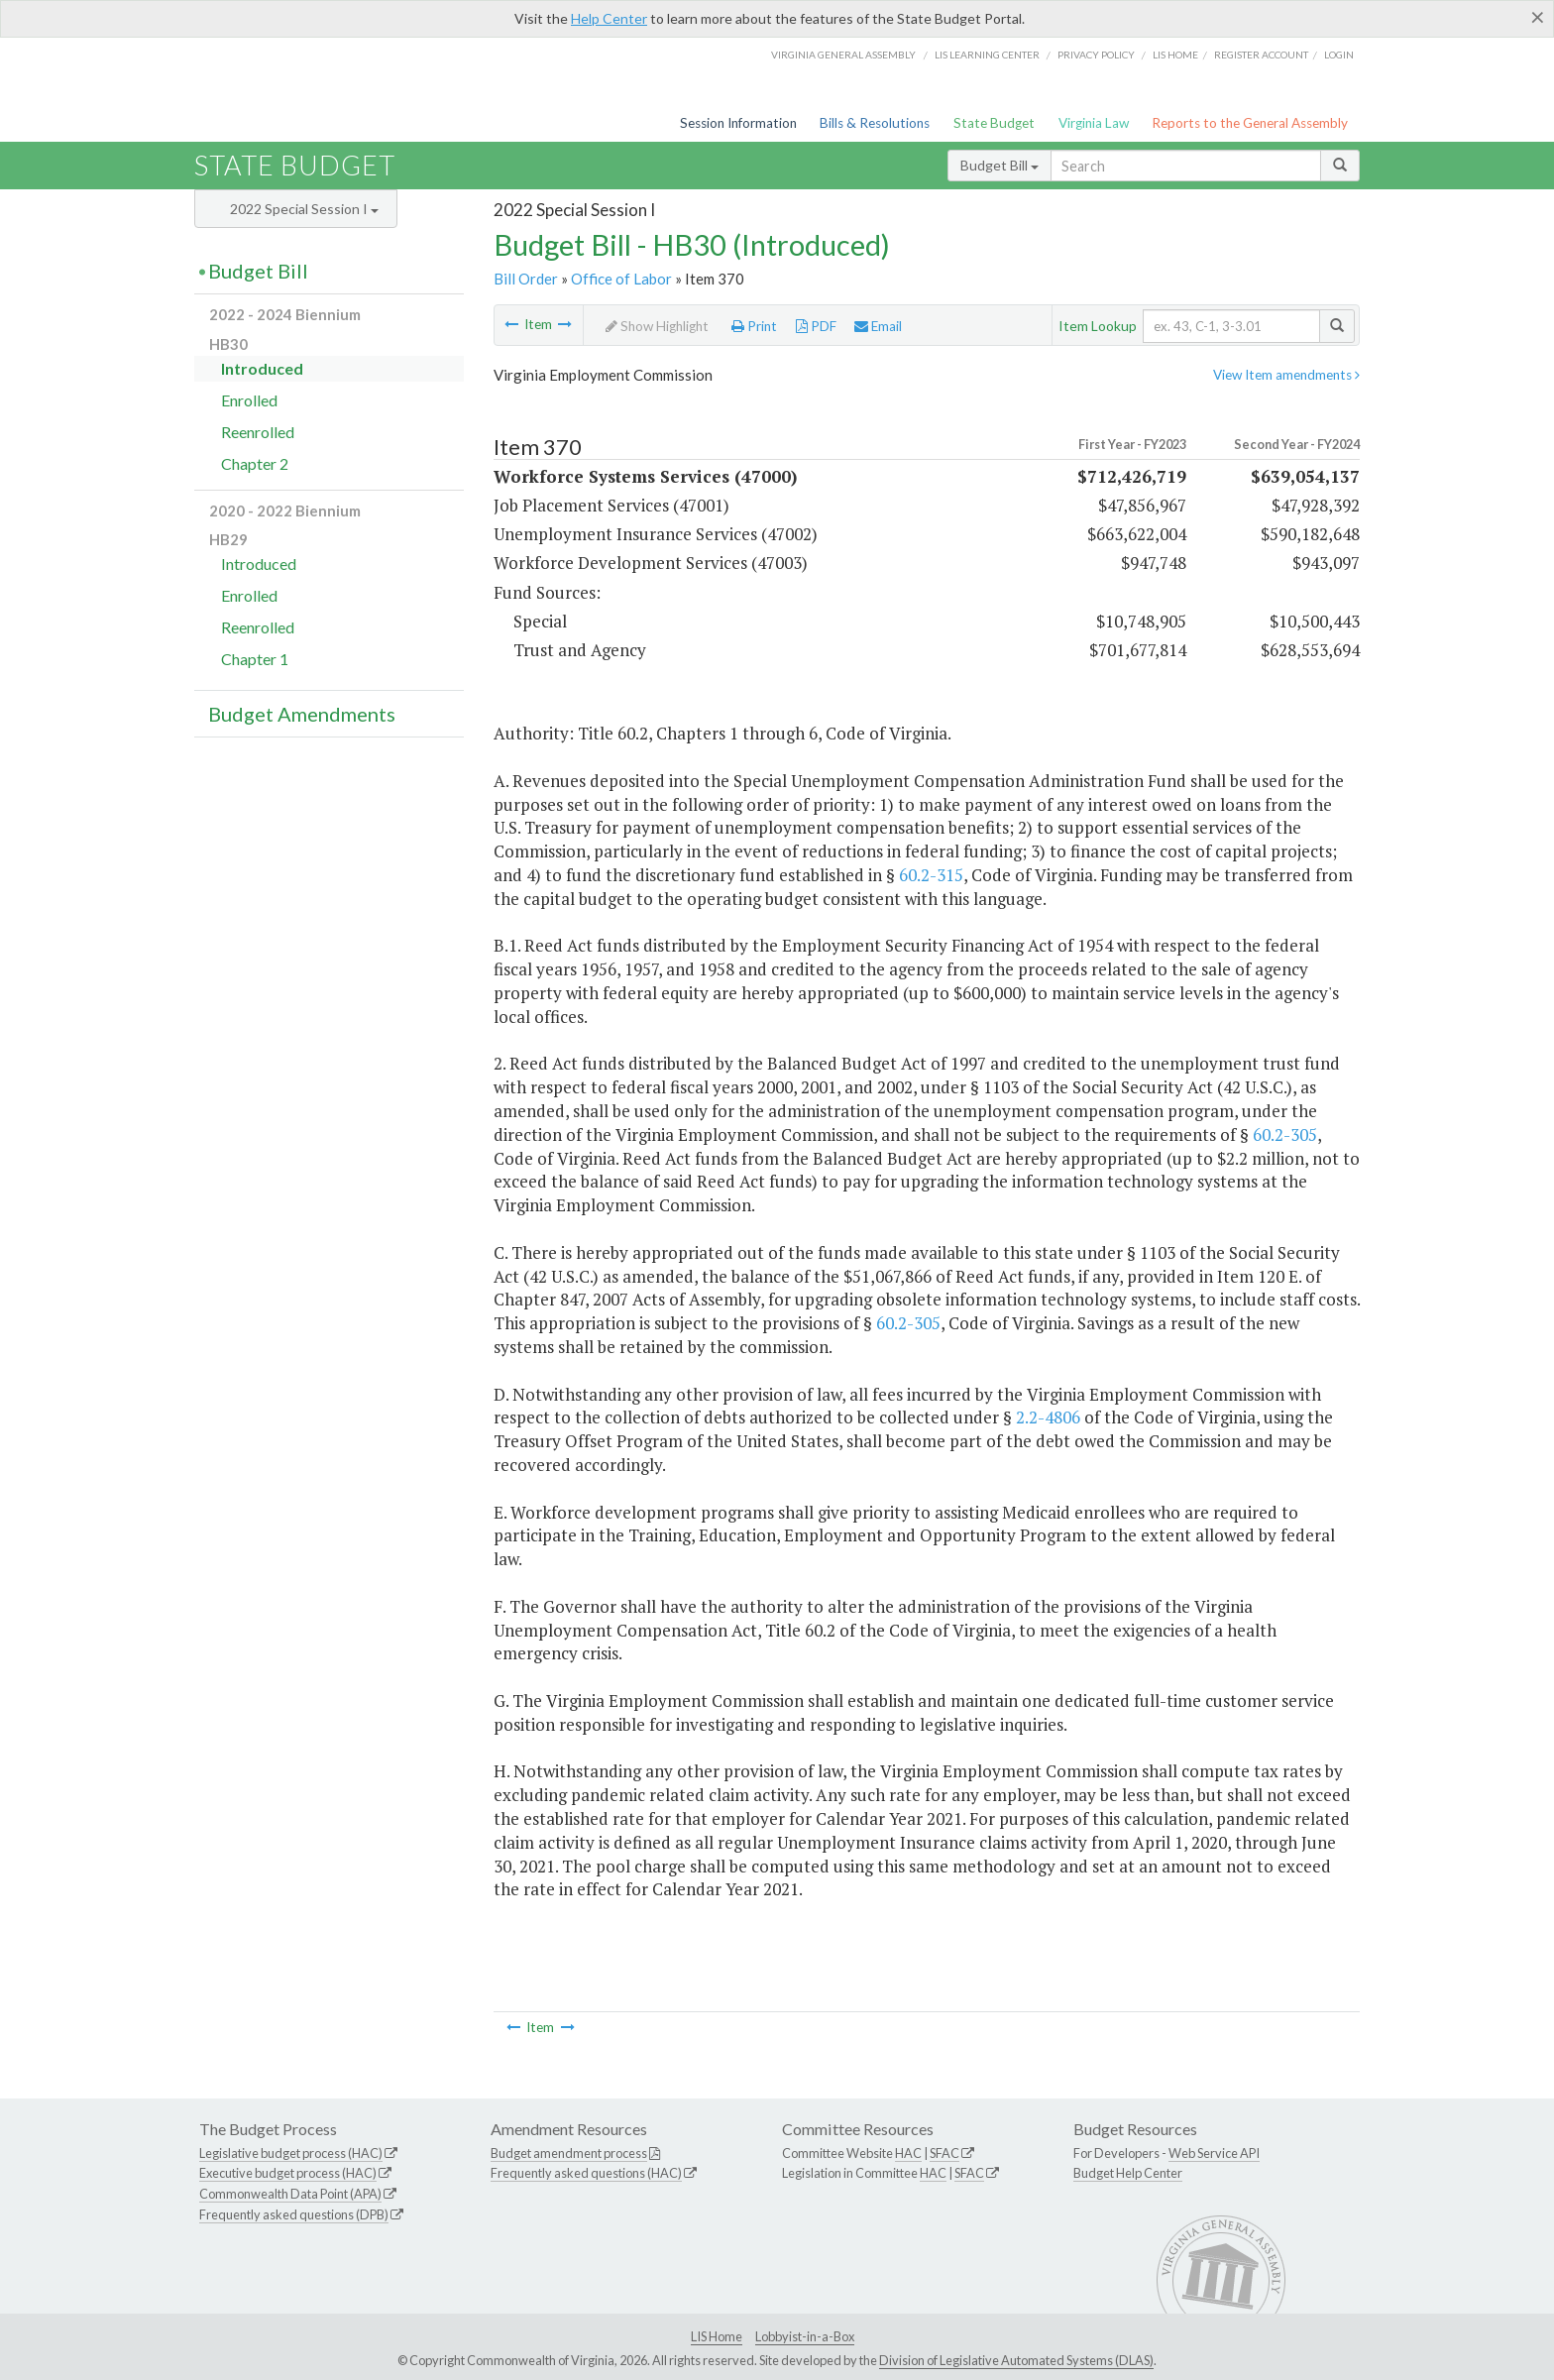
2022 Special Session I (304, 208)
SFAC (944, 2153)
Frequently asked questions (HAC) (586, 2173)
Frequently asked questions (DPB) (293, 2214)
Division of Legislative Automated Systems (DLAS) (1016, 2360)
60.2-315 (931, 874)
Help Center (609, 18)
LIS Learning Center (987, 54)
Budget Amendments (301, 714)
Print (754, 326)
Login (1339, 54)
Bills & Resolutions (875, 123)
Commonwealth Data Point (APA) (290, 2194)
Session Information (738, 123)
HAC (908, 2153)
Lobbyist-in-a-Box (804, 2336)
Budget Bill (999, 165)
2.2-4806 (1048, 1417)
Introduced (262, 368)
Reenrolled (257, 431)
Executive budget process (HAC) (288, 2173)
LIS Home (716, 2336)
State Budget (994, 123)
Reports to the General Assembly (1250, 123)
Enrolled (249, 400)
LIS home (1175, 54)
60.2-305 (1285, 1134)
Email (878, 326)
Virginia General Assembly (843, 54)
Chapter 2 (254, 463)
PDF (816, 326)
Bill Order (526, 278)
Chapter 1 (254, 658)
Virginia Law (1093, 123)
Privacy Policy (1096, 54)
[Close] (1537, 17)
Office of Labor (621, 278)
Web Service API (1214, 2153)
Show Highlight (657, 326)
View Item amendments (1286, 375)
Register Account (1261, 54)
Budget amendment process (569, 2153)
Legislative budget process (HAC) (291, 2153)
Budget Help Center (1127, 2173)
